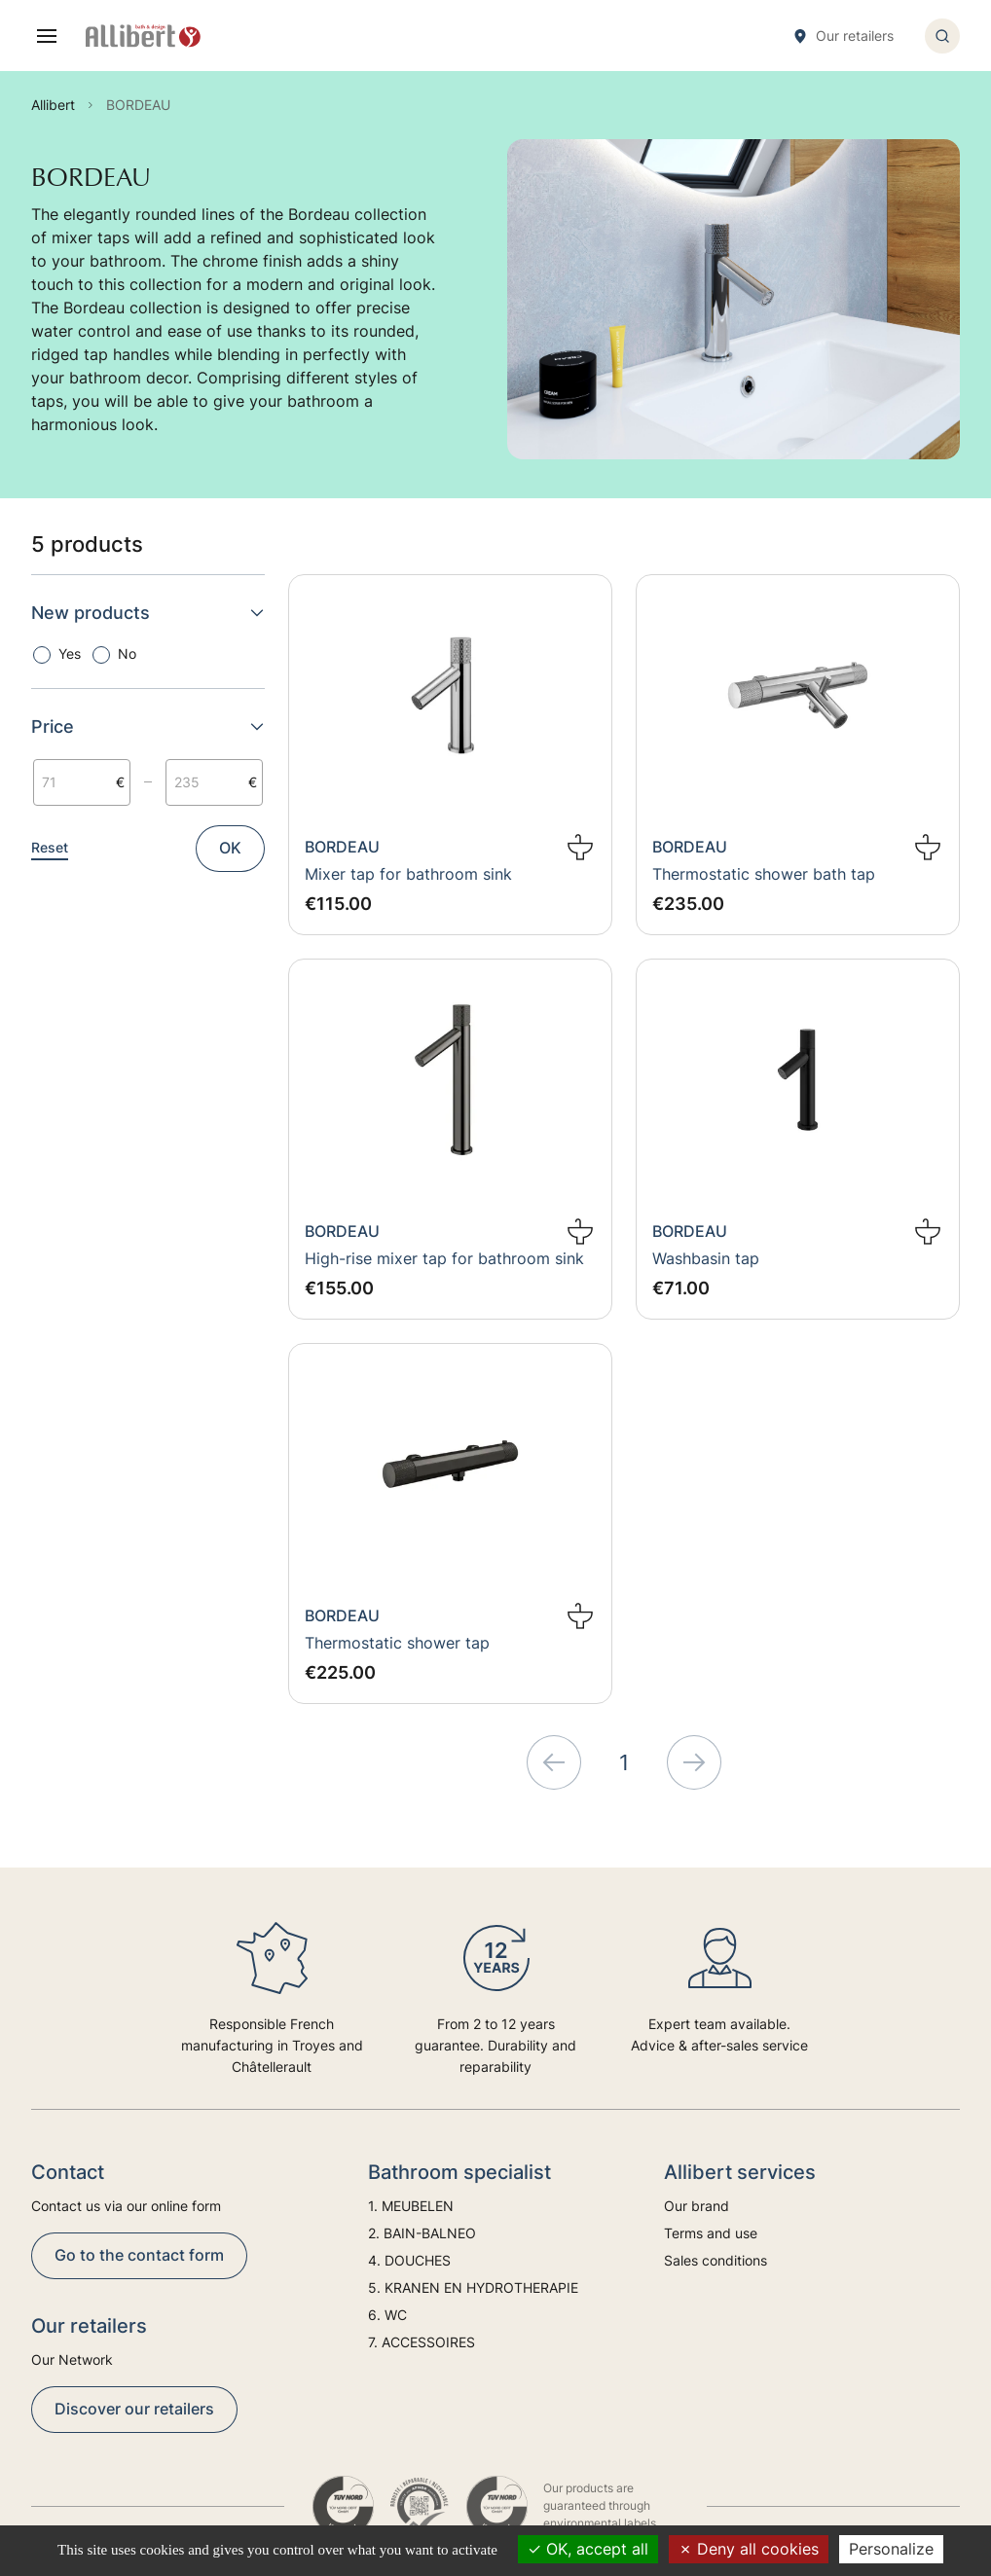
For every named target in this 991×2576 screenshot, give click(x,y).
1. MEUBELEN (411, 2205)
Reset (49, 847)
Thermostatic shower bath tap (763, 874)
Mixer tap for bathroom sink (408, 874)
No (127, 653)
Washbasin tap (705, 1258)
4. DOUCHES (409, 2260)
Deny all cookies (749, 2548)
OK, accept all (588, 2548)
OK (230, 847)
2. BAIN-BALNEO (422, 2233)
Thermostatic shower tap (397, 1642)
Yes (69, 653)
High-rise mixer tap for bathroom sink (444, 1258)
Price (148, 726)
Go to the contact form (139, 2255)
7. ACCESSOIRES (421, 2342)
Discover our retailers (134, 2408)
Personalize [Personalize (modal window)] (891, 2548)
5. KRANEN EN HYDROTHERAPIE (473, 2287)
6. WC (387, 2314)
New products (148, 612)
